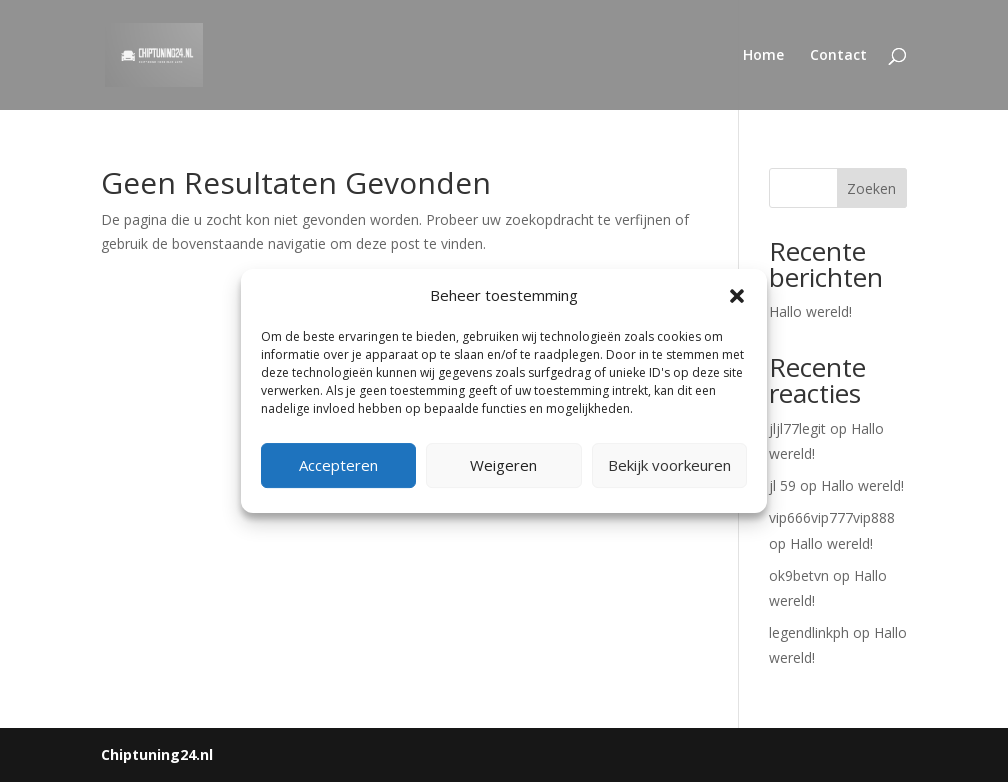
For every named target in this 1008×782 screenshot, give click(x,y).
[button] (737, 296)
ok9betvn (799, 575)
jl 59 (782, 485)
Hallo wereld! (810, 311)
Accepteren (338, 465)
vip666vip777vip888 (832, 517)
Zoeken (871, 188)
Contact (838, 56)
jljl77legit (797, 428)
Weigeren (503, 465)
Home (763, 56)
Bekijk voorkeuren (669, 465)
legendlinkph (809, 632)
